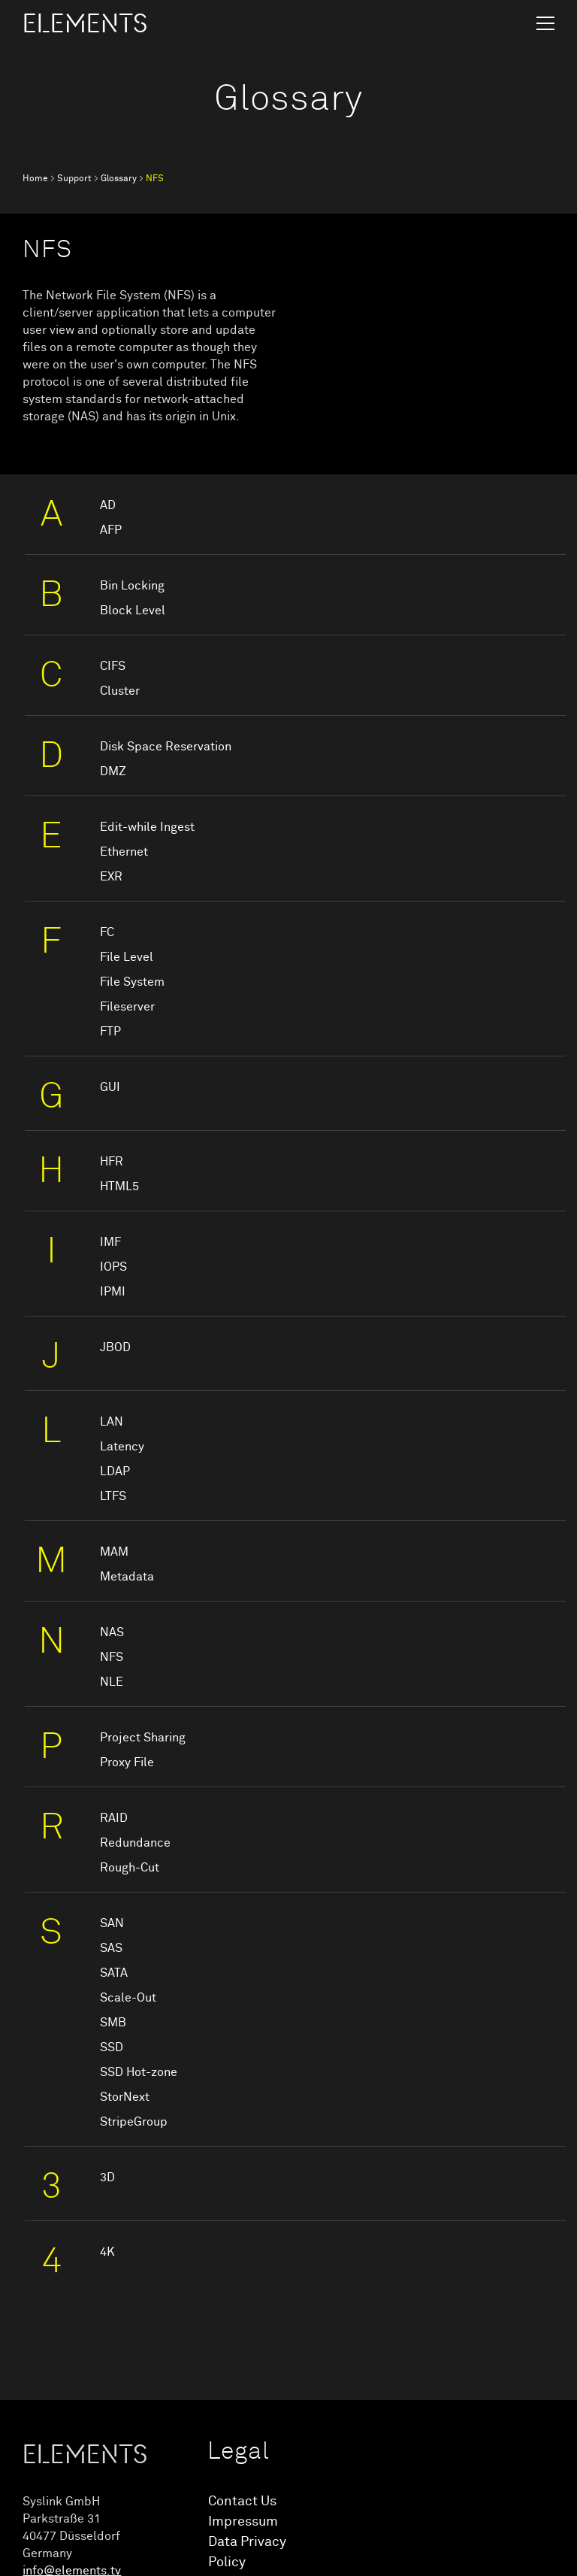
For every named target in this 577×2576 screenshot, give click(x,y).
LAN (111, 1422)
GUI (110, 1087)
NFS (111, 1657)
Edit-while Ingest (147, 827)
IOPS (113, 1267)
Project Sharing (143, 1738)
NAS (112, 1632)
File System (132, 982)
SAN (112, 1923)
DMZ (113, 771)
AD (108, 505)
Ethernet (124, 852)
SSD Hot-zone (138, 2072)
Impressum (243, 2522)
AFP (111, 530)
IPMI (112, 1292)
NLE (111, 1682)
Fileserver (127, 1007)
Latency (122, 1447)
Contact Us (242, 2501)
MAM (114, 1552)
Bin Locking (132, 586)
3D (107, 2177)
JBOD (115, 1347)
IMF (110, 1242)
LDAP (115, 1471)
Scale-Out (128, 1998)
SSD (111, 2047)
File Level (126, 957)
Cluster (120, 691)
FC (107, 932)
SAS (111, 1948)
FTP (110, 1032)
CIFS (112, 666)
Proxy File (127, 1762)
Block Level (132, 611)
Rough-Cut (129, 1868)
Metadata (127, 1577)
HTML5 (119, 1186)
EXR (111, 877)
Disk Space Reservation (165, 747)
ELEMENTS (85, 24)
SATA (114, 1973)
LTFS (113, 1496)
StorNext (125, 2097)
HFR (111, 1162)
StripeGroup (134, 2122)
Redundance (135, 1843)
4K (107, 2252)
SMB (113, 2023)
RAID (114, 1818)
